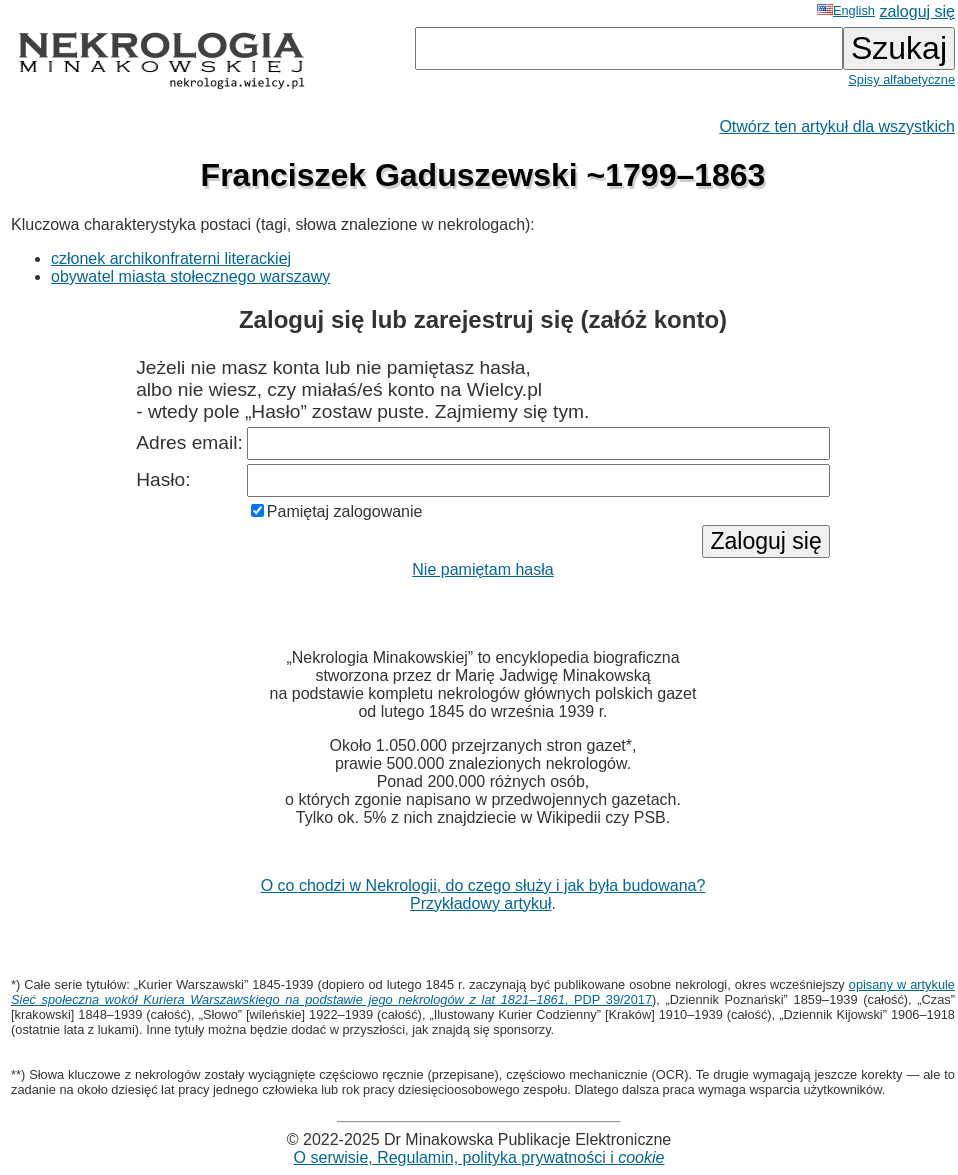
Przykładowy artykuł (480, 903)
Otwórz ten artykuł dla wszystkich (837, 126)
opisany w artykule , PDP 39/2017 (483, 992)
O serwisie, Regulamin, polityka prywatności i (479, 1157)
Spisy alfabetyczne (901, 79)
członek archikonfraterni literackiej (171, 258)
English (846, 10)
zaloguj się (917, 11)
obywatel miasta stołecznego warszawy (190, 276)
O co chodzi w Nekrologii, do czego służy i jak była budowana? (483, 885)
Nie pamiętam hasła (482, 569)
